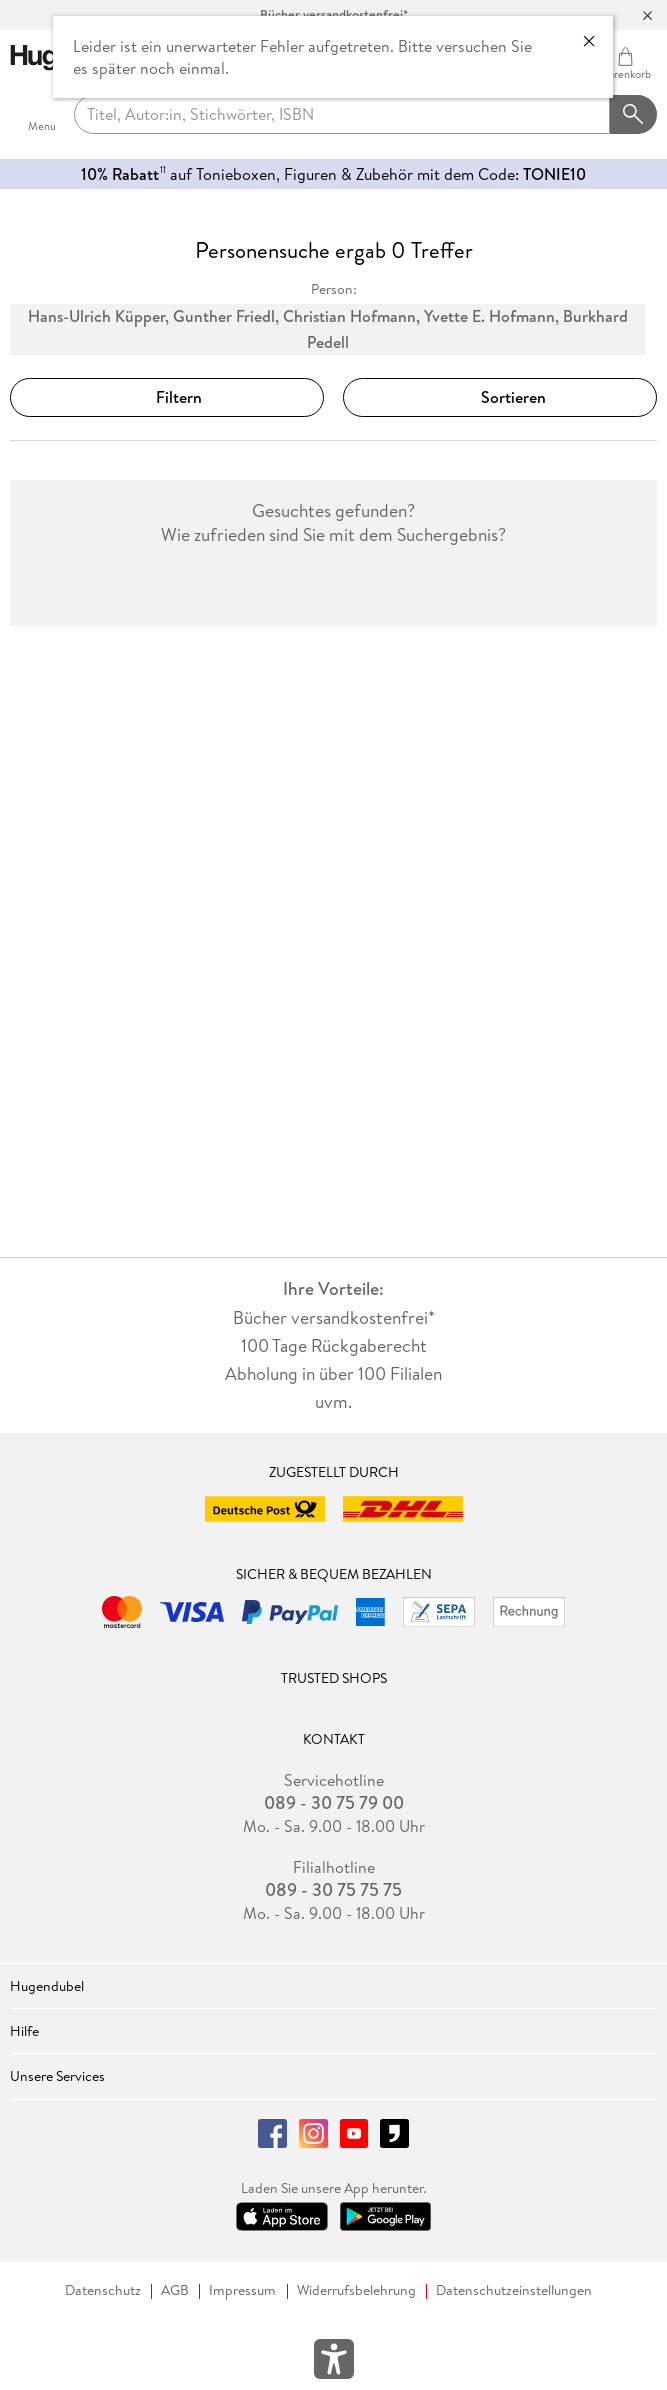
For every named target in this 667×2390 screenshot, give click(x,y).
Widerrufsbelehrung (356, 2290)
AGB (175, 2290)
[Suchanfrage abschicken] (634, 115)
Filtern (167, 397)
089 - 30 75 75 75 (333, 1890)
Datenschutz (103, 2290)
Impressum (242, 2290)
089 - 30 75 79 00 (334, 1803)
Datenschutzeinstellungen (514, 2290)
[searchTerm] (342, 115)
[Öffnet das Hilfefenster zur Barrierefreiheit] (334, 2363)
